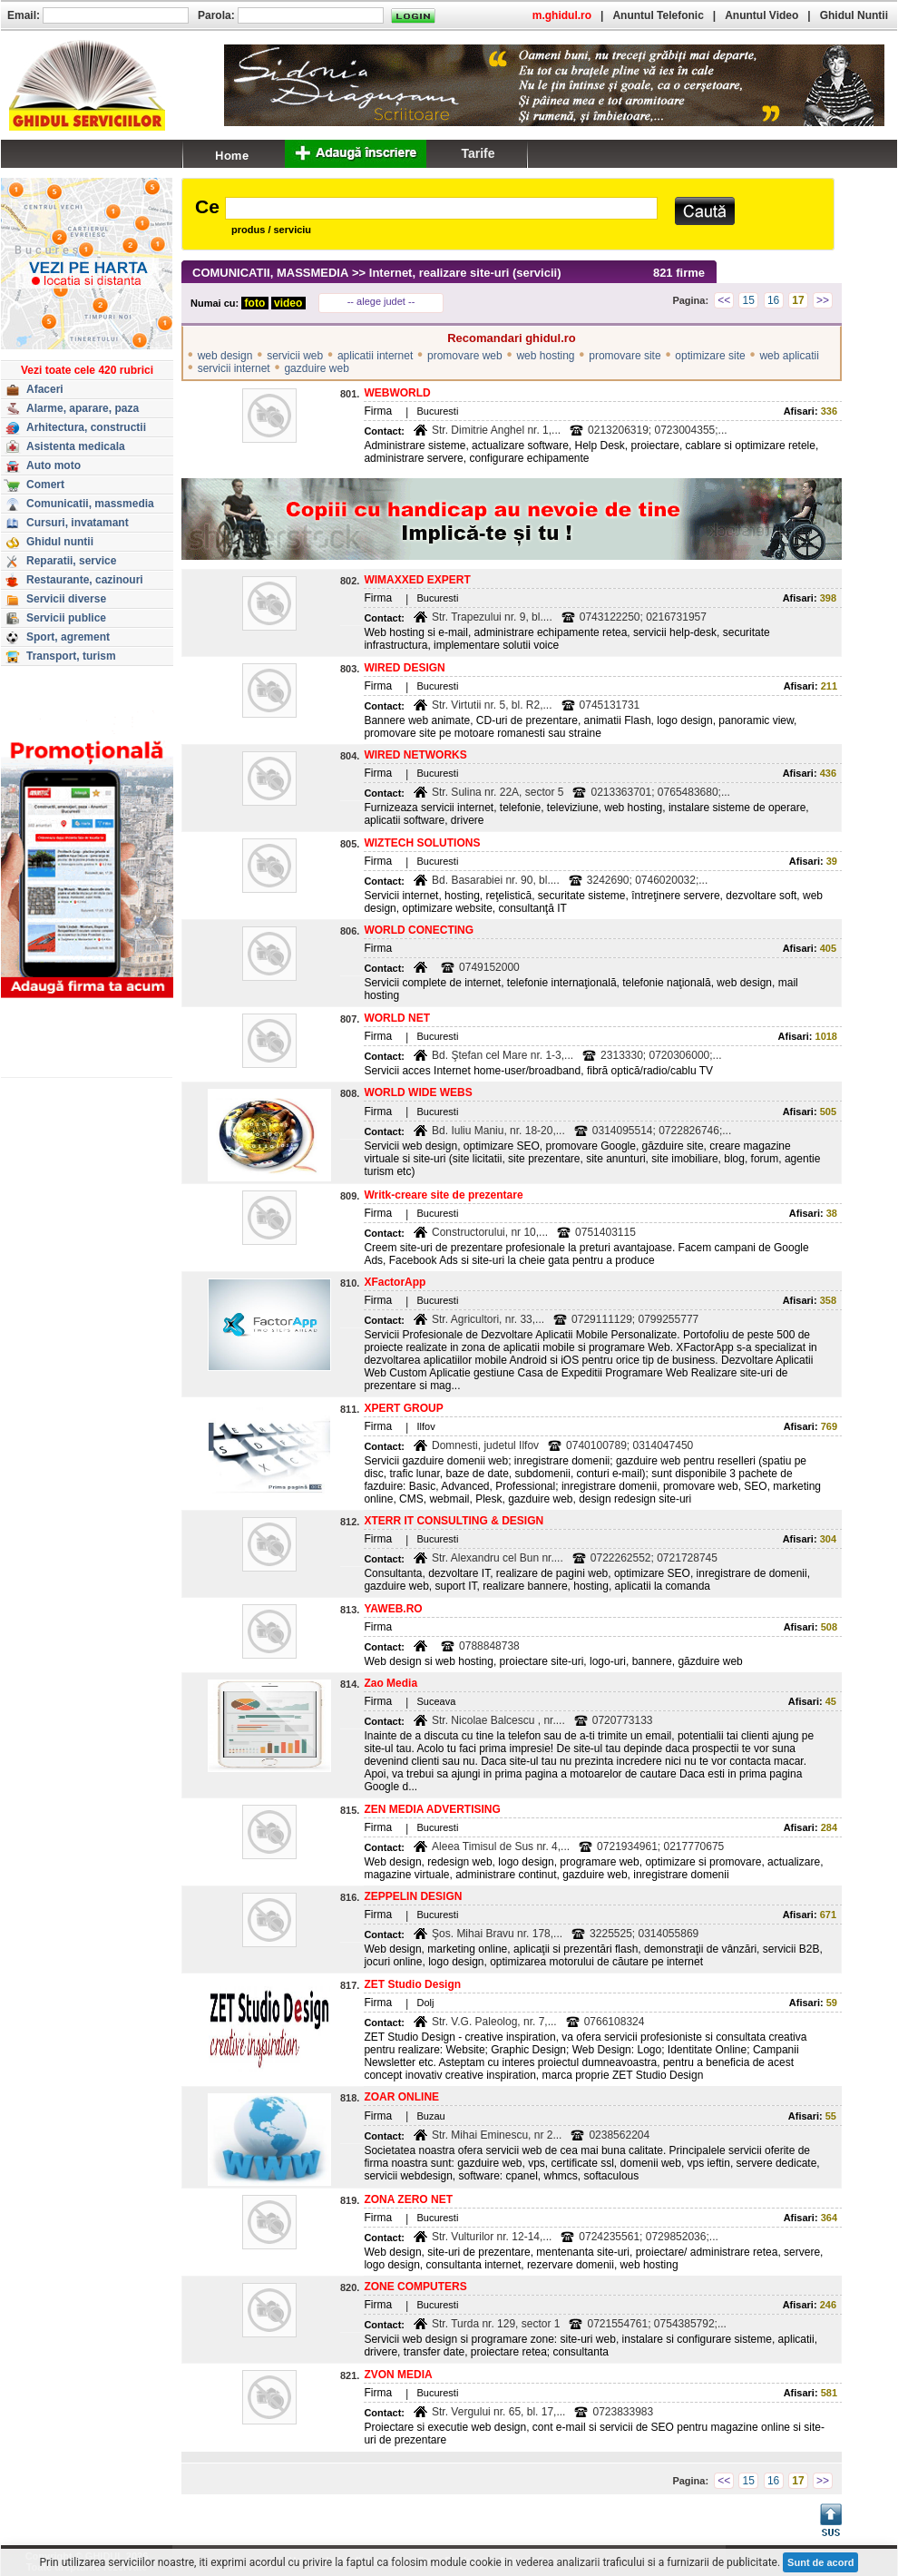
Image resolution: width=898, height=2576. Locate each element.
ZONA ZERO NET (408, 2199)
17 (798, 300)
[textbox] (441, 208)
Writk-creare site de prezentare (443, 1195)
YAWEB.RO (393, 1608)
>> (822, 300)
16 (773, 300)
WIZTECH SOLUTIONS (422, 843)
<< (723, 300)
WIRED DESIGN (404, 667)
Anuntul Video (761, 15)
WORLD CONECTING (418, 930)
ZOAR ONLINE (401, 2097)
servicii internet (234, 368)
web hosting (545, 355)
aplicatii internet (375, 355)
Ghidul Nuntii (854, 15)
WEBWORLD (397, 393)
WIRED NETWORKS (415, 755)
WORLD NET (397, 1018)
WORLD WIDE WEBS (418, 1092)
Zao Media (390, 1683)
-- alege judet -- (381, 301)
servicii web (295, 355)
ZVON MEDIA (398, 2374)
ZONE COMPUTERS (415, 2286)
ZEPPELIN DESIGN (413, 1896)
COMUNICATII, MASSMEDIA (270, 272)
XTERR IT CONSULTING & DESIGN (453, 1520)
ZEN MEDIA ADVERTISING (432, 1809)
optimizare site (710, 355)
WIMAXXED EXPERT (417, 579)
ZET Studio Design (412, 1984)
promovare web (465, 355)
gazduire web (316, 368)
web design (225, 355)
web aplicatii (788, 355)
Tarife (477, 153)
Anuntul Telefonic (657, 15)
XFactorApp (394, 1282)
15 (749, 300)
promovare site (624, 355)
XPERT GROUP (403, 1408)
